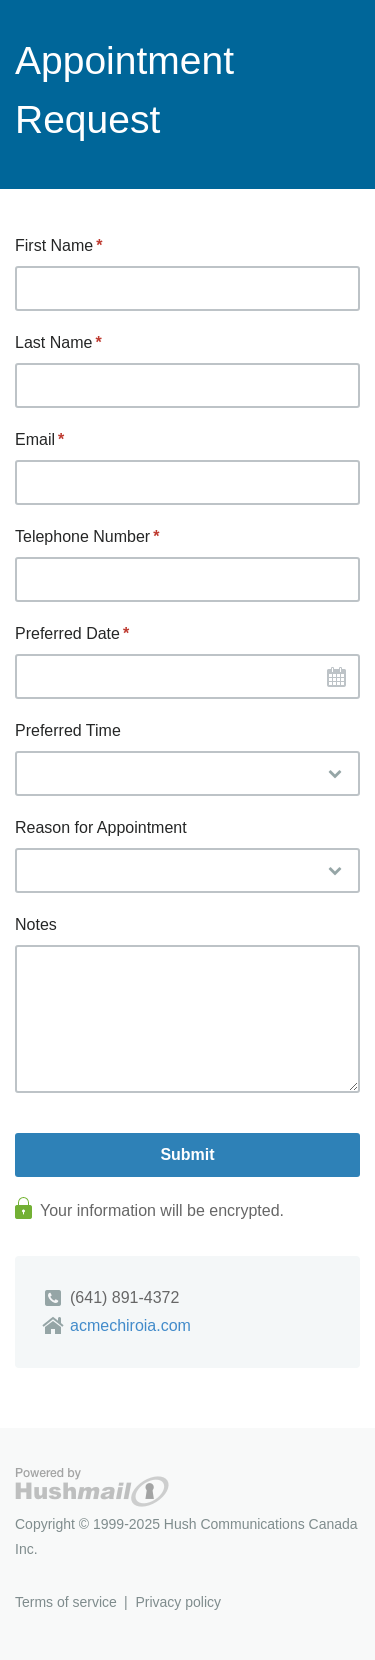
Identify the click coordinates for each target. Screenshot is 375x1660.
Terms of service (66, 1602)
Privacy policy (178, 1602)
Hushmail (92, 1487)
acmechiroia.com (130, 1325)
